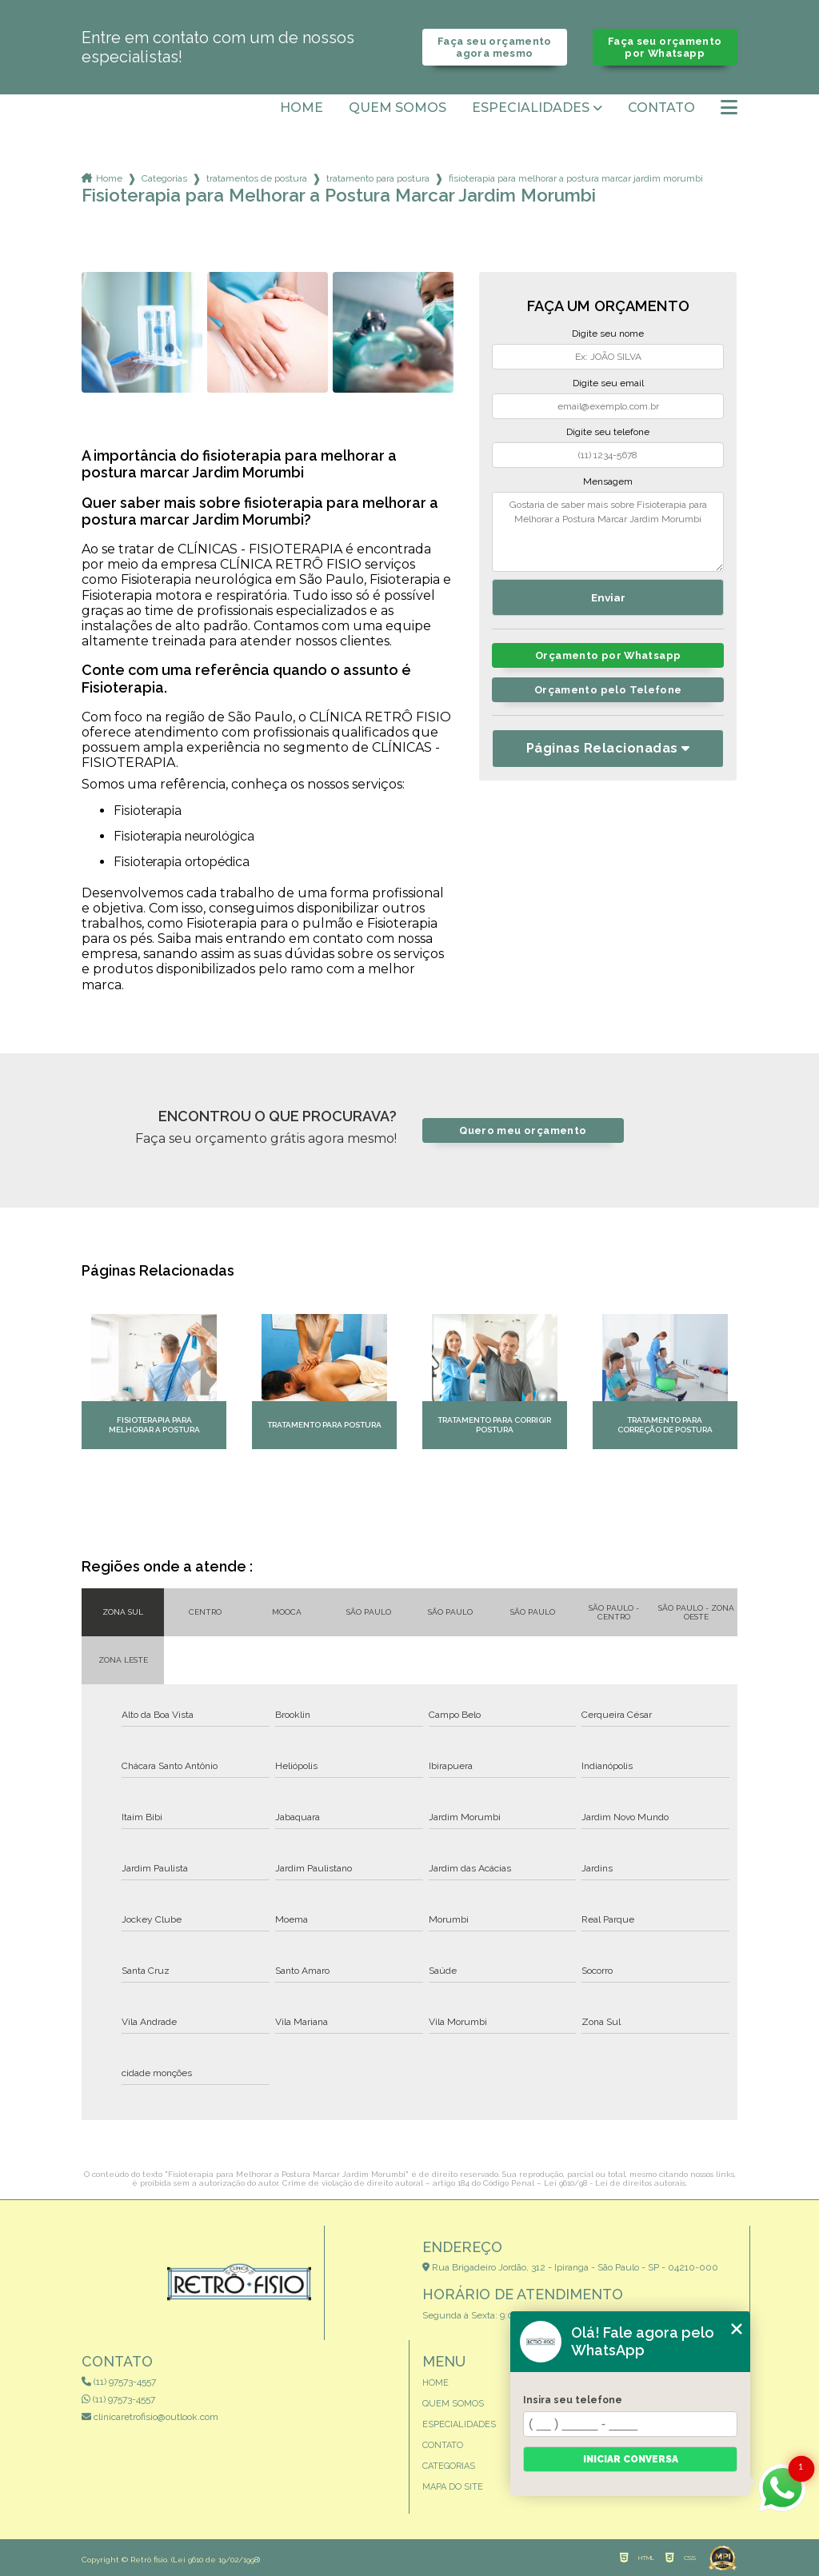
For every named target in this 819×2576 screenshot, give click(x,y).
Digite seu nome (608, 333)
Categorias (164, 178)
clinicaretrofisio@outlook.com (150, 2416)
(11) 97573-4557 (119, 2381)
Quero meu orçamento (522, 1130)
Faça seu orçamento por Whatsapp (665, 47)
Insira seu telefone (572, 2400)
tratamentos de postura (256, 178)
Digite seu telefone (607, 431)
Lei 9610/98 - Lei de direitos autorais (614, 2183)
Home (301, 108)
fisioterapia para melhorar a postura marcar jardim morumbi (576, 178)
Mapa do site (452, 2487)
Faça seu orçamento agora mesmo (494, 47)
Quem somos (397, 108)
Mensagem (608, 481)
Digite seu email (608, 383)
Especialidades (530, 108)
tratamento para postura (377, 178)
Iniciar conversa (630, 2459)
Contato (661, 108)
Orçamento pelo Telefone (608, 690)
